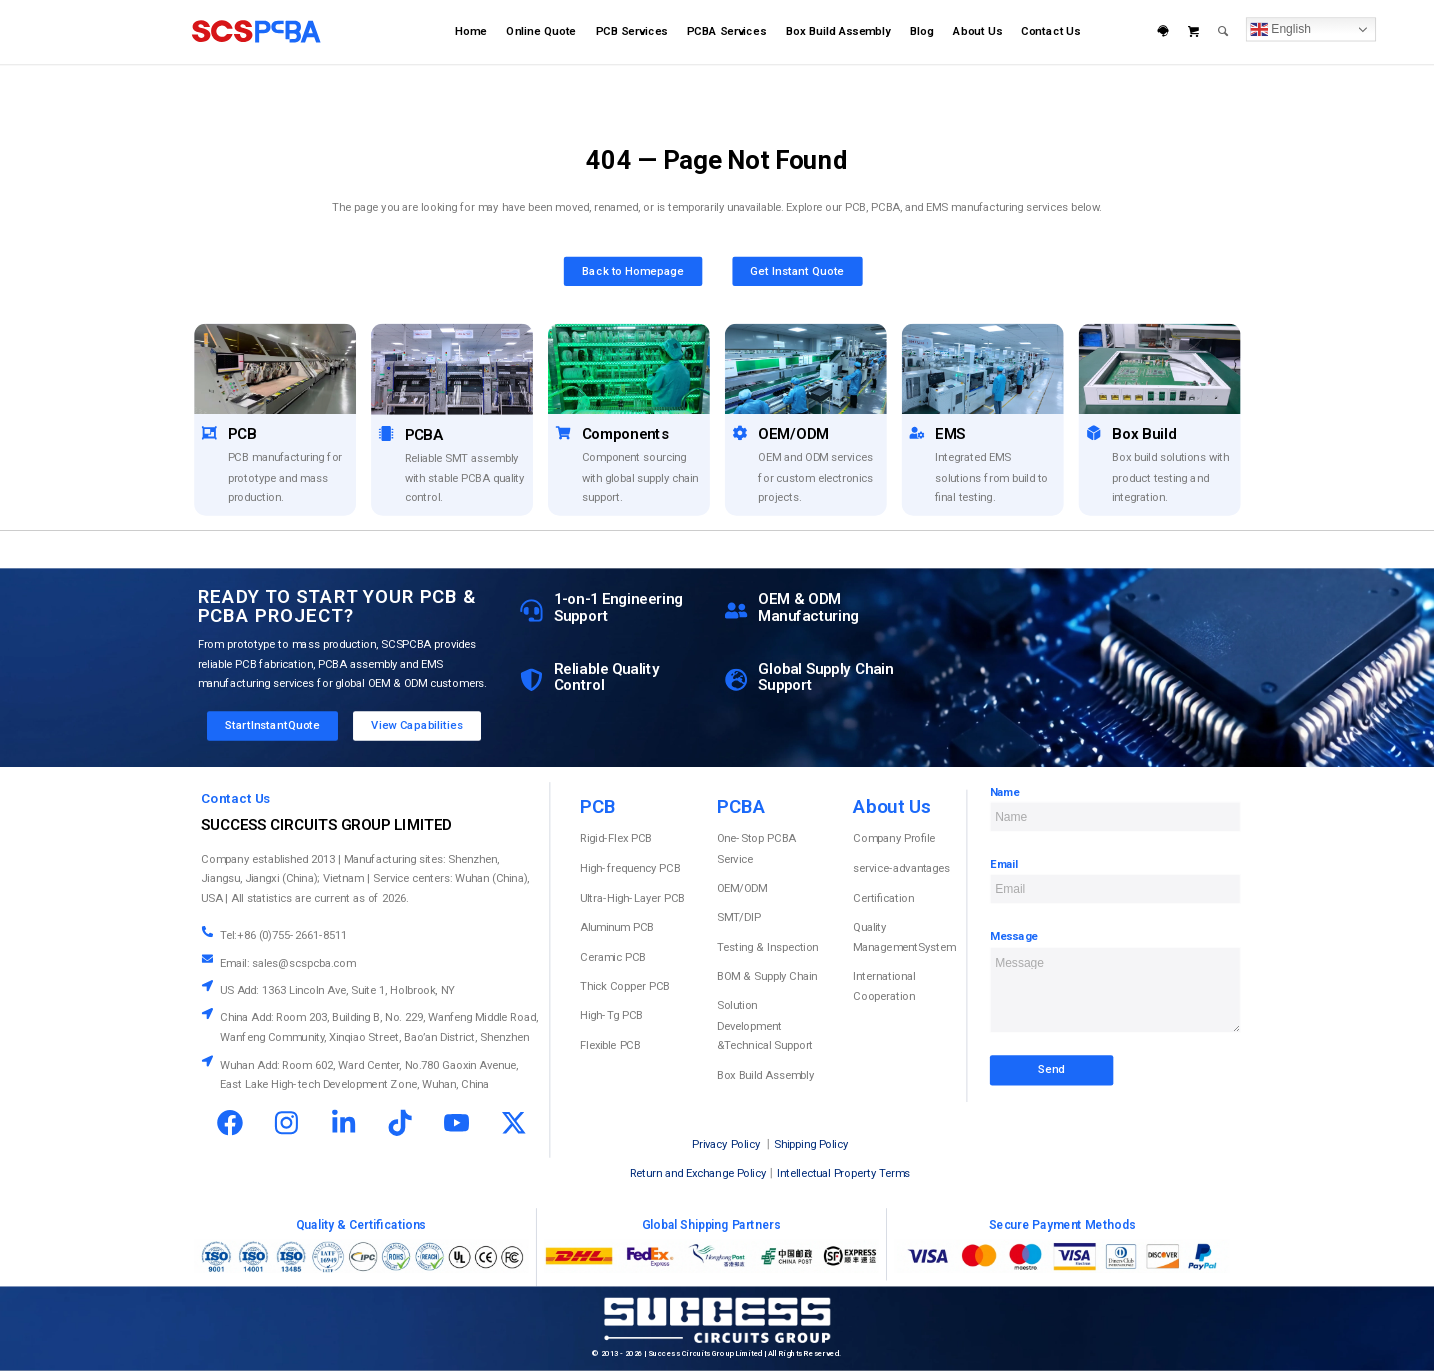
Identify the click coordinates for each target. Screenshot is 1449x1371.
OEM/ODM (742, 888)
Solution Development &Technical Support (765, 1025)
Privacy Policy (726, 1145)
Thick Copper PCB (625, 986)
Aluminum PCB (617, 927)
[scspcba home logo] (255, 32)
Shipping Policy (811, 1145)
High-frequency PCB (630, 868)
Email (1004, 864)
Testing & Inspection (768, 947)
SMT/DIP (739, 918)
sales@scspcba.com (304, 963)
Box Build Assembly (765, 1075)
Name (1005, 792)
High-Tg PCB (611, 1016)
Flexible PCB (610, 1045)
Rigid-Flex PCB (616, 839)
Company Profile (894, 839)
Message (1014, 937)
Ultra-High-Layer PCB (632, 898)
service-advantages (901, 868)
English (1280, 29)
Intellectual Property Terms (843, 1174)
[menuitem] (470, 32)
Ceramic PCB (612, 957)
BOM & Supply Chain (767, 977)
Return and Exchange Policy (698, 1174)
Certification (883, 898)
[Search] (1223, 32)
